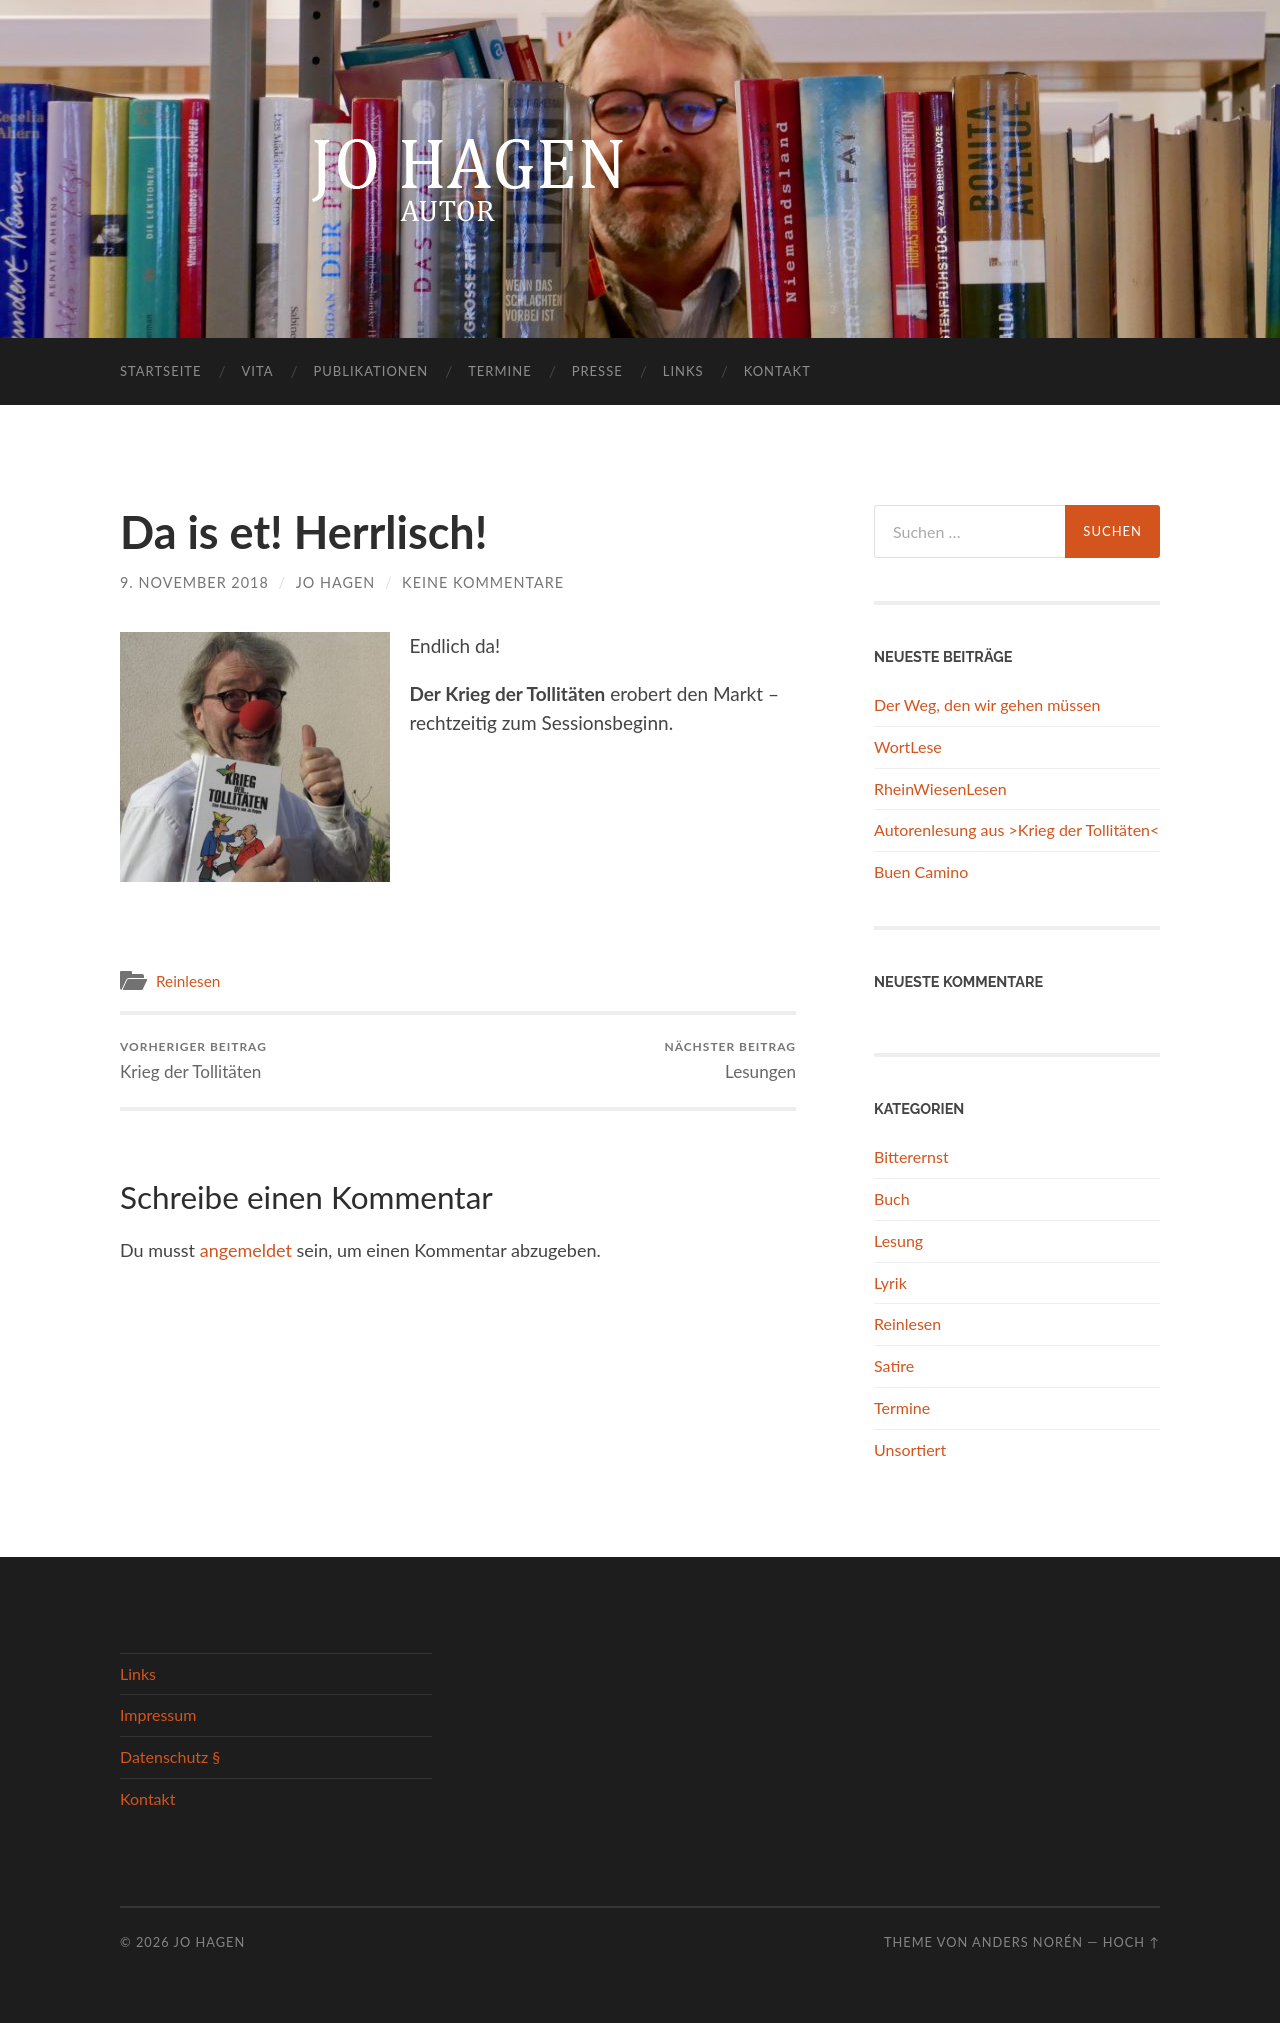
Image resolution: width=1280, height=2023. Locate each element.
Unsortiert (910, 1449)
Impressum (158, 1714)
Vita (257, 371)
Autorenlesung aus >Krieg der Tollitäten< (1016, 829)
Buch (892, 1198)
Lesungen (730, 1060)
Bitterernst (911, 1156)
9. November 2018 (194, 582)
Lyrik (890, 1282)
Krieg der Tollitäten (193, 1060)
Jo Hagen (336, 582)
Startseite (160, 371)
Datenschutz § (170, 1756)
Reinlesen (188, 981)
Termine (499, 371)
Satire (894, 1365)
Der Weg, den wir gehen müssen (987, 704)
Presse (597, 371)
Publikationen (371, 371)
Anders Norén (1027, 1942)
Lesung (898, 1240)
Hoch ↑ (1131, 1942)
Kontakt (777, 371)
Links (683, 371)
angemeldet (246, 1250)
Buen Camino (921, 871)
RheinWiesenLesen (940, 788)
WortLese (908, 746)
